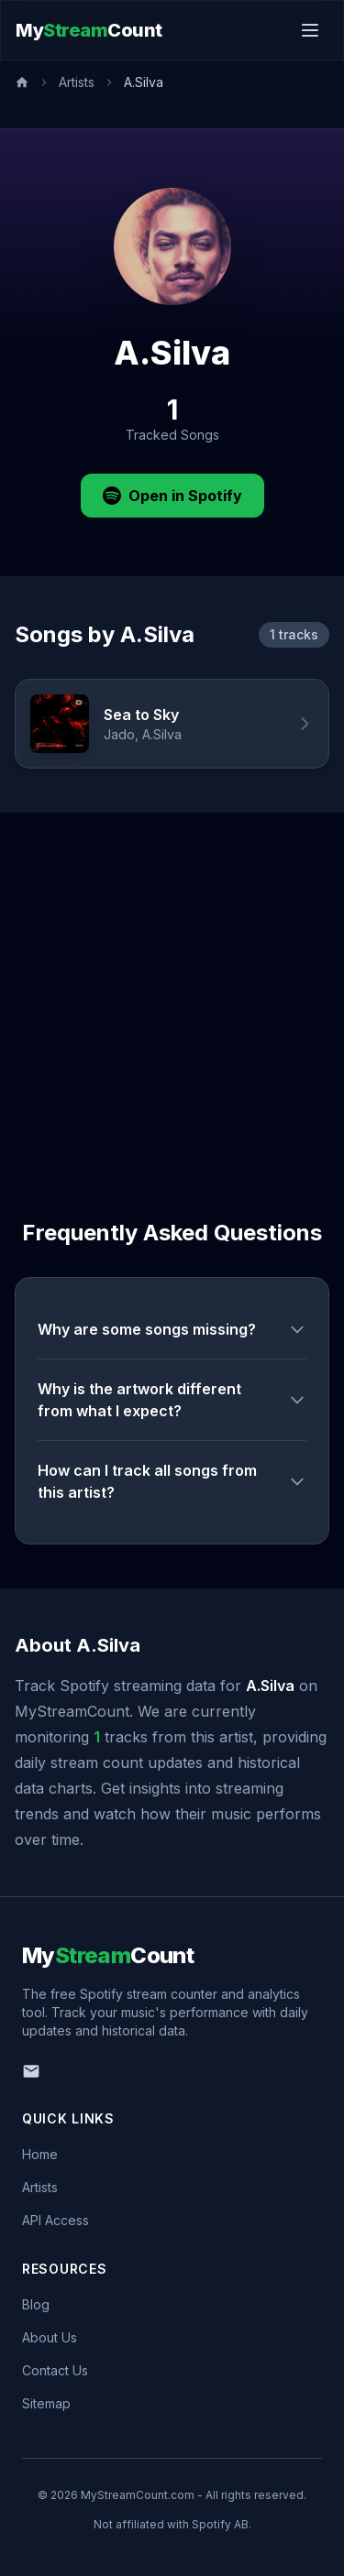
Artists (76, 82)
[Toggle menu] (310, 30)
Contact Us (55, 2370)
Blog (36, 2304)
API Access (55, 2220)
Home (40, 2154)
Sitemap (46, 2403)
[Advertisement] (172, 993)
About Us (49, 2337)
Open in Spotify (172, 495)
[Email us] (31, 2071)
